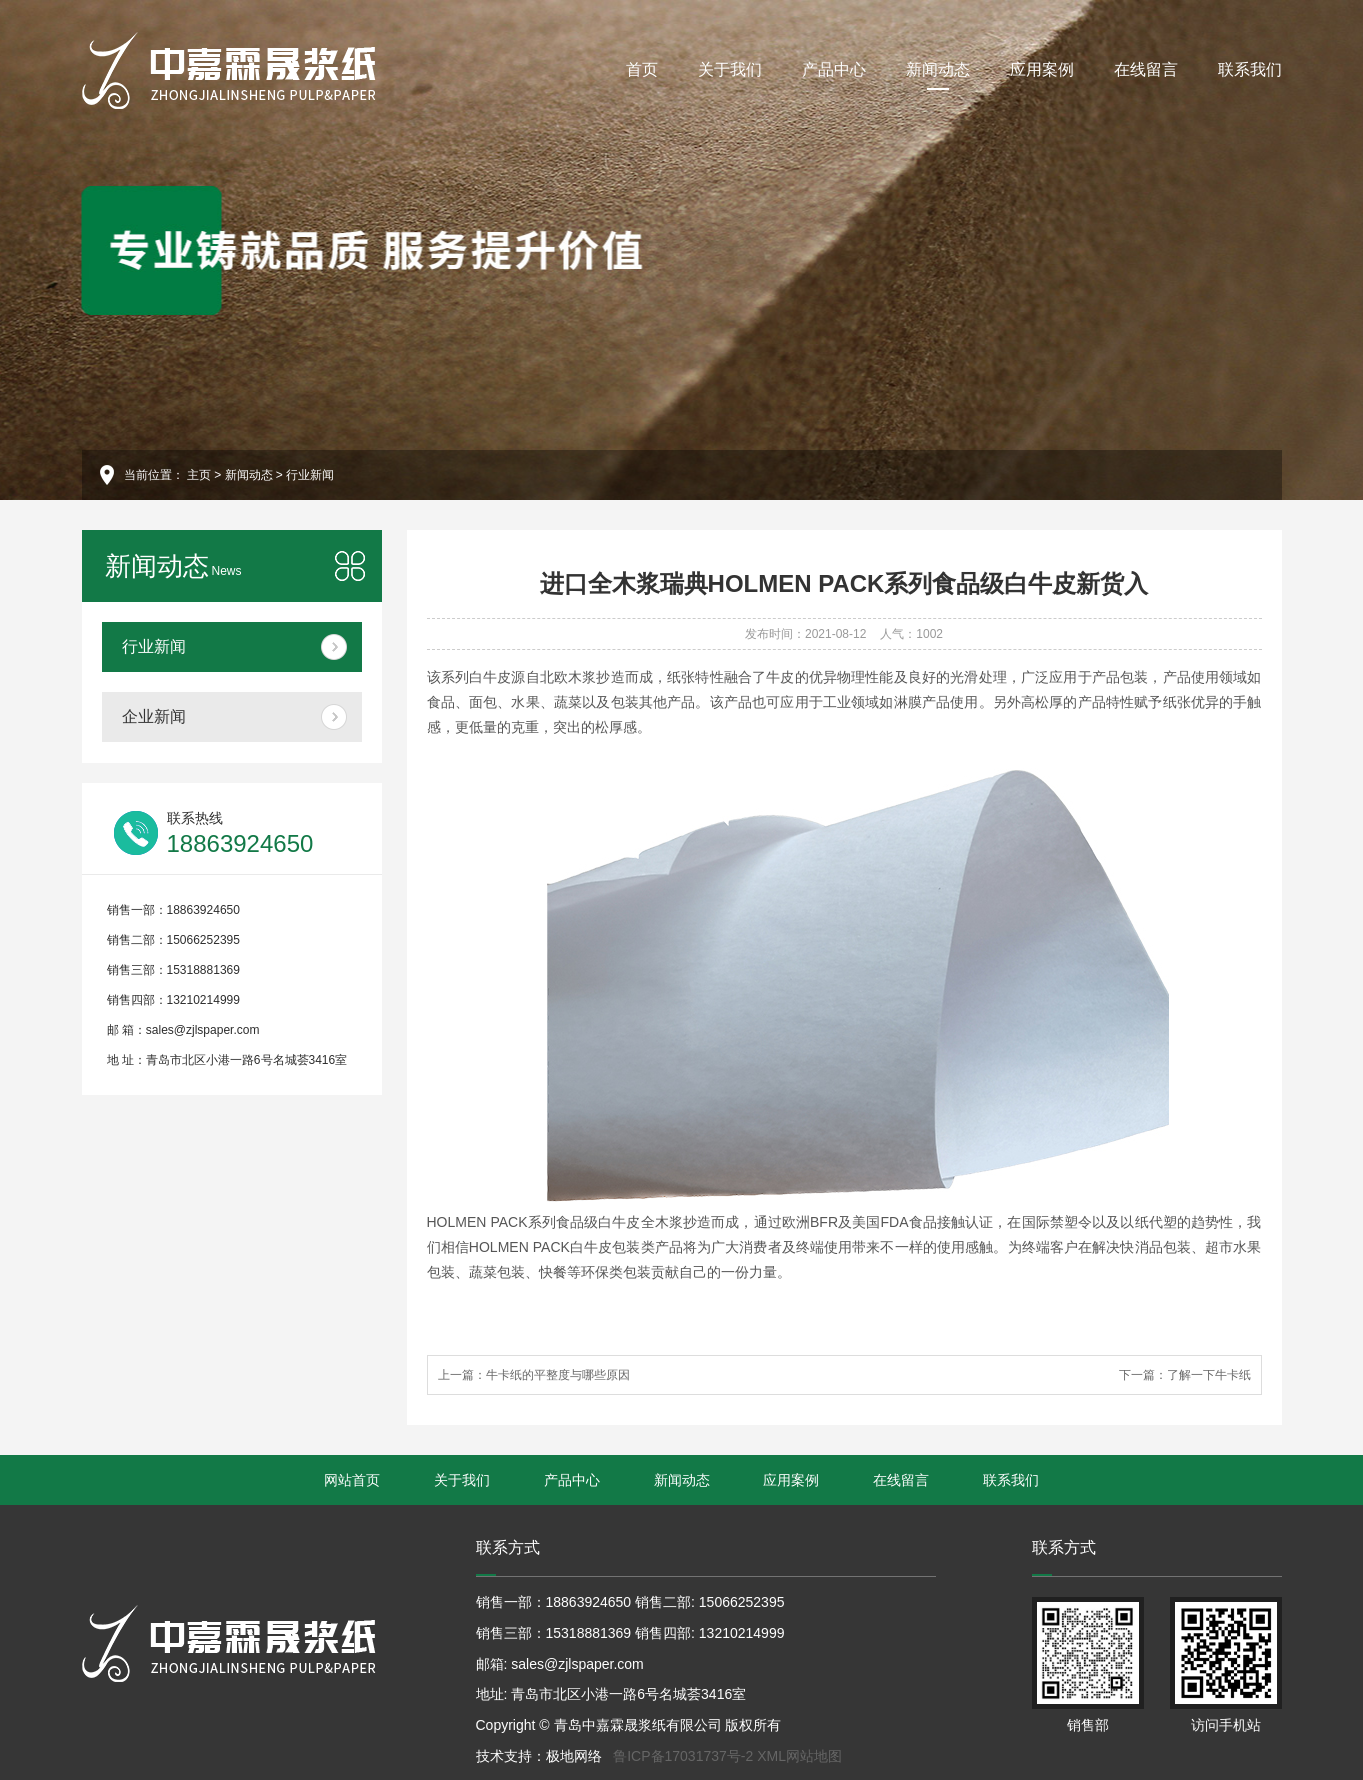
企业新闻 (154, 716)
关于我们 (730, 69)
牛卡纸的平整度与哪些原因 (558, 1375)
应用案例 (1042, 69)
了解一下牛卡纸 (1209, 1375)
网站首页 (352, 1480)
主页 (199, 475)
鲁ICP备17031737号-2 (683, 1756)
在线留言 (1146, 69)
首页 (642, 69)
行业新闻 (310, 475)
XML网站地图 (799, 1756)
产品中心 (834, 69)
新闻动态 (938, 75)
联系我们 (1250, 69)
